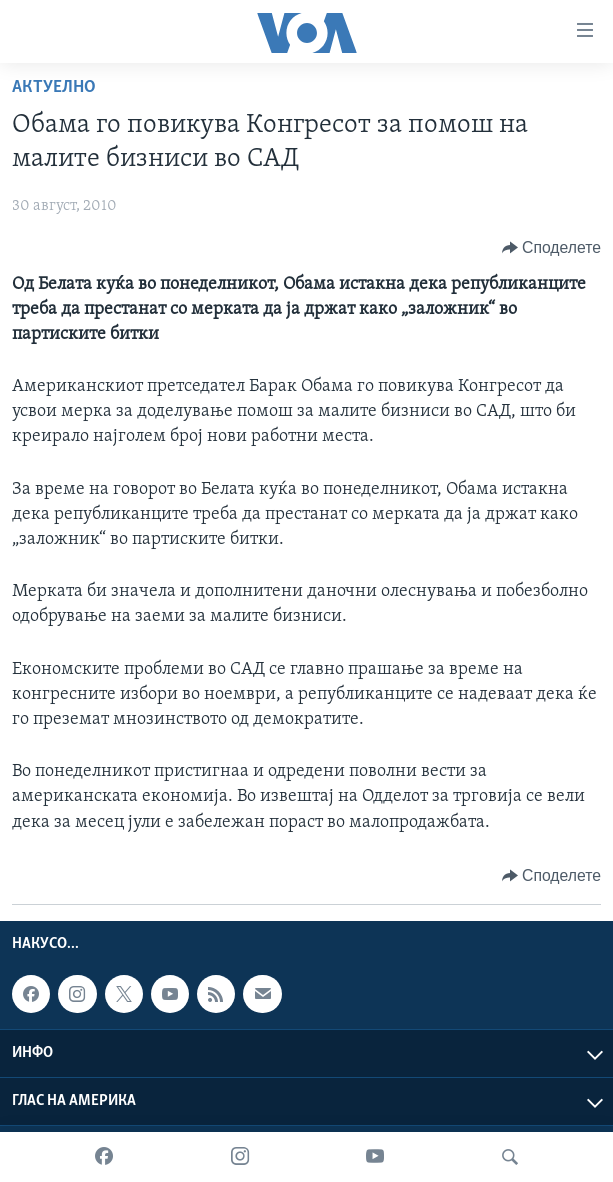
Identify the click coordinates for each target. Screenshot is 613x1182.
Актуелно (54, 87)
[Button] (551, 248)
